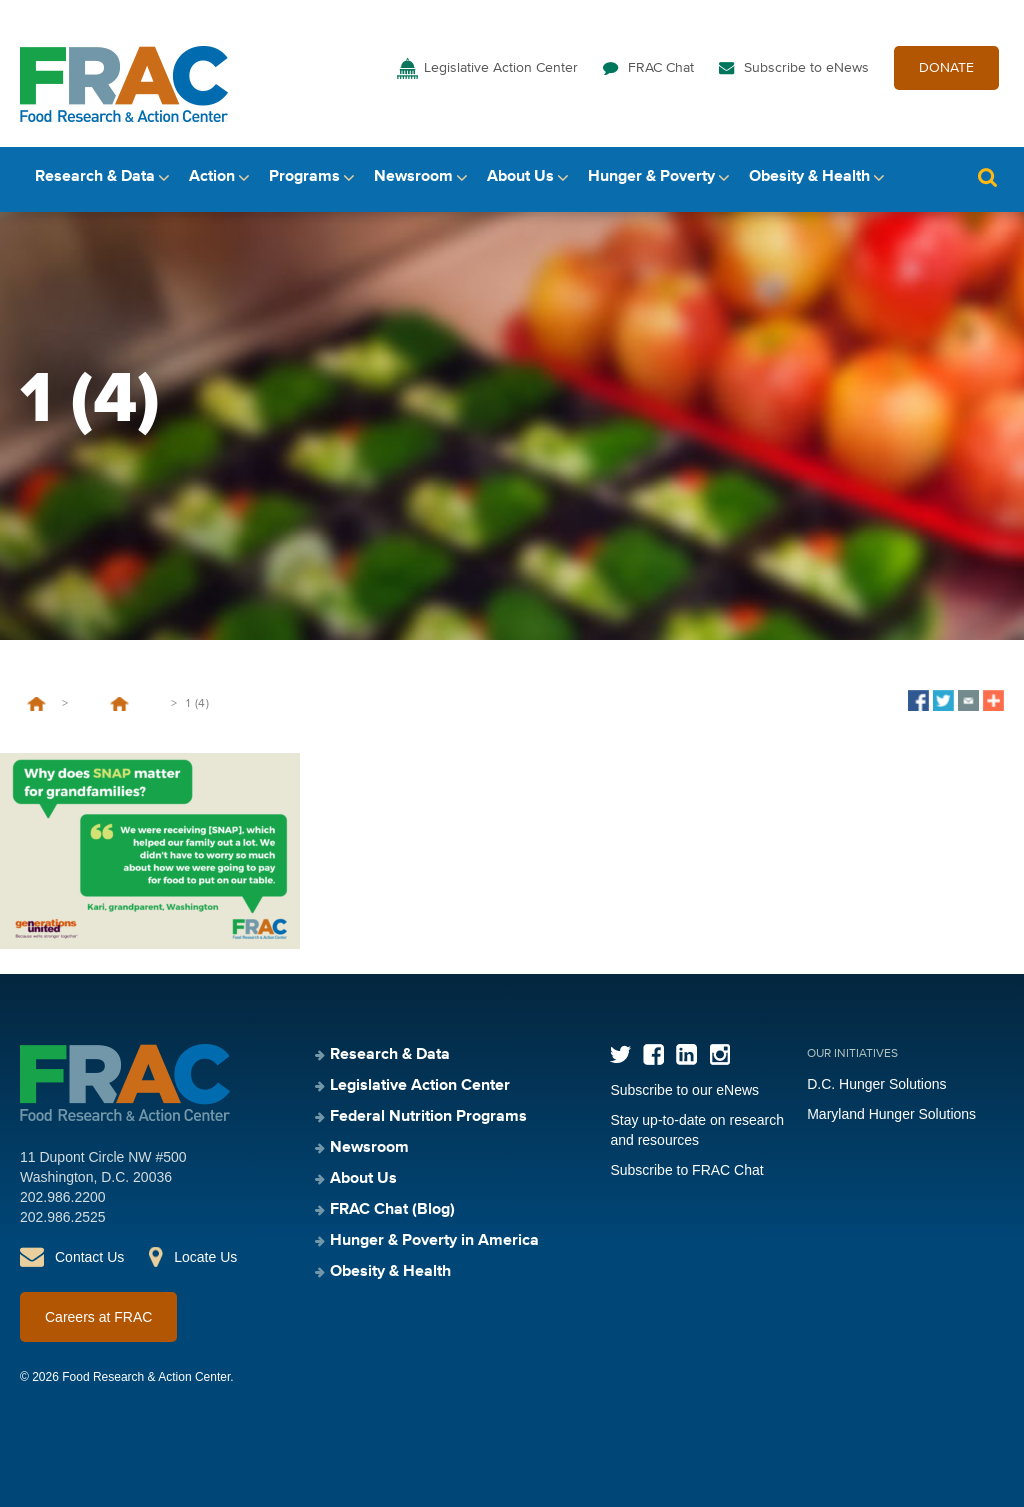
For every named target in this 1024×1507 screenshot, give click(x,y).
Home (36, 704)
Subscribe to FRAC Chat (686, 1170)
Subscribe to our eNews (684, 1090)
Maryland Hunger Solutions (891, 1114)
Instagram (719, 1054)
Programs (304, 177)
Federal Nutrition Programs (428, 1117)
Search (987, 177)
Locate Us (205, 1257)
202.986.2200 (63, 1197)
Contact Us (89, 1257)
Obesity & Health (809, 177)
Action (212, 177)
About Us (520, 177)
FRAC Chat (661, 68)
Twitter (620, 1054)
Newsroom (413, 177)
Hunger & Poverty (651, 177)
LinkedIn (686, 1054)
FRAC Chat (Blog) (392, 1210)
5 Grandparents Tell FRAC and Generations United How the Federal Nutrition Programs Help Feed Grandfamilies (119, 704)
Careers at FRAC (98, 1317)
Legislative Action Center (501, 68)
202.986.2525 (63, 1217)
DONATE (946, 68)
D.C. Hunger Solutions (876, 1084)
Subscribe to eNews (806, 68)
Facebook (653, 1054)
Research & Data (95, 177)
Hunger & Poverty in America (434, 1241)
